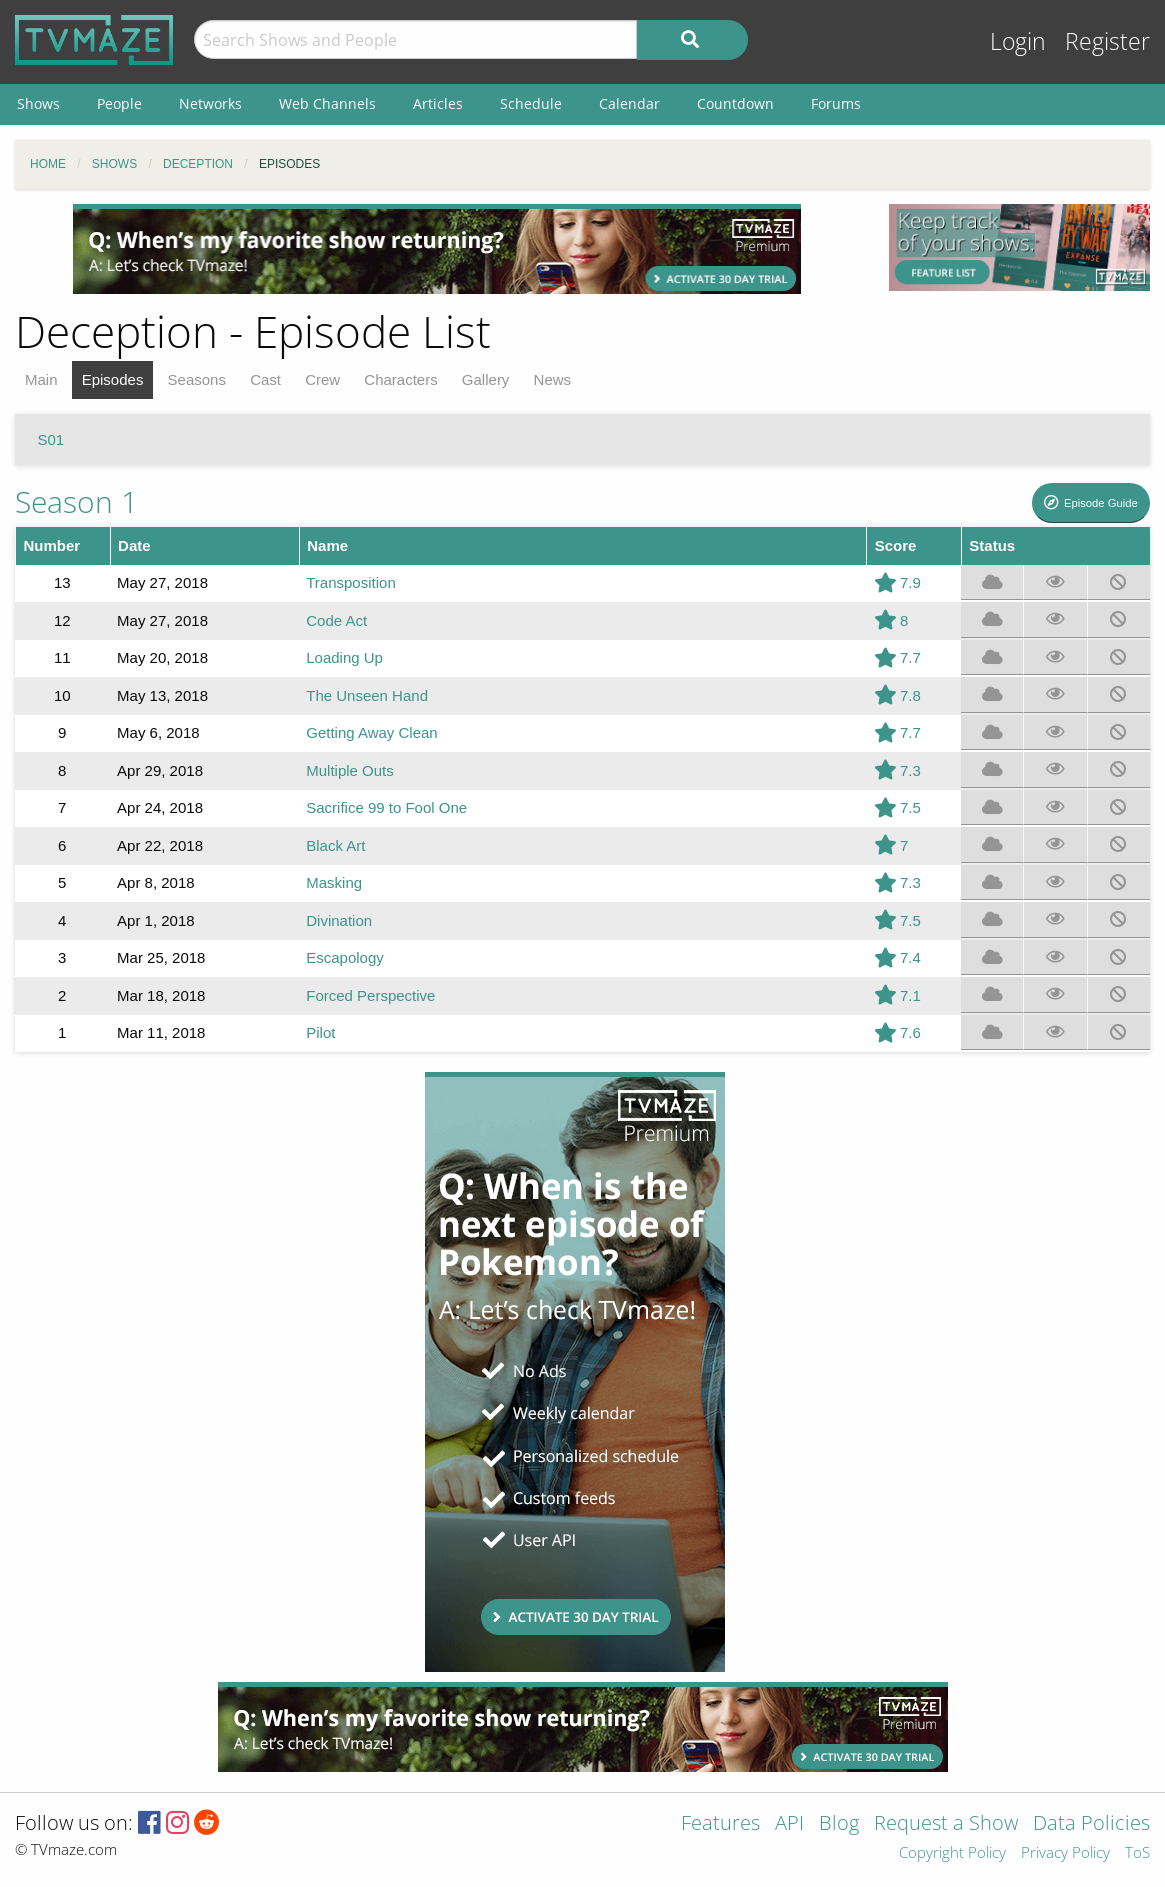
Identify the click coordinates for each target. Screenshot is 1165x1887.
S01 (51, 439)
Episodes (113, 379)
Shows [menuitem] (38, 103)
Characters (400, 379)
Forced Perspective (370, 995)
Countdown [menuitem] (735, 103)
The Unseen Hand (367, 695)
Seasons (197, 379)
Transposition (351, 582)
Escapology (345, 957)
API (789, 1824)
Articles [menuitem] (438, 103)
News (553, 379)
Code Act (336, 620)
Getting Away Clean (371, 732)
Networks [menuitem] (210, 103)
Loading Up (344, 657)
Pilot (320, 1032)
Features (720, 1824)
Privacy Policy (1065, 1853)
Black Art (335, 845)
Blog (839, 1824)
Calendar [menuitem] (629, 103)
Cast (265, 379)
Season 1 (76, 501)
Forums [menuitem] (836, 103)
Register (1107, 41)
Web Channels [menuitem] (327, 103)
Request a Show (946, 1824)
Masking (334, 882)
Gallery (486, 379)
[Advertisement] (437, 249)
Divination (339, 920)
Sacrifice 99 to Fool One (386, 807)
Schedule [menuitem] (531, 103)
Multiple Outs (350, 770)
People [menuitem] (119, 103)
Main (41, 379)
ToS (1137, 1853)
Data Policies (1091, 1824)
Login (1018, 41)
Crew (322, 379)
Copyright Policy (952, 1853)
